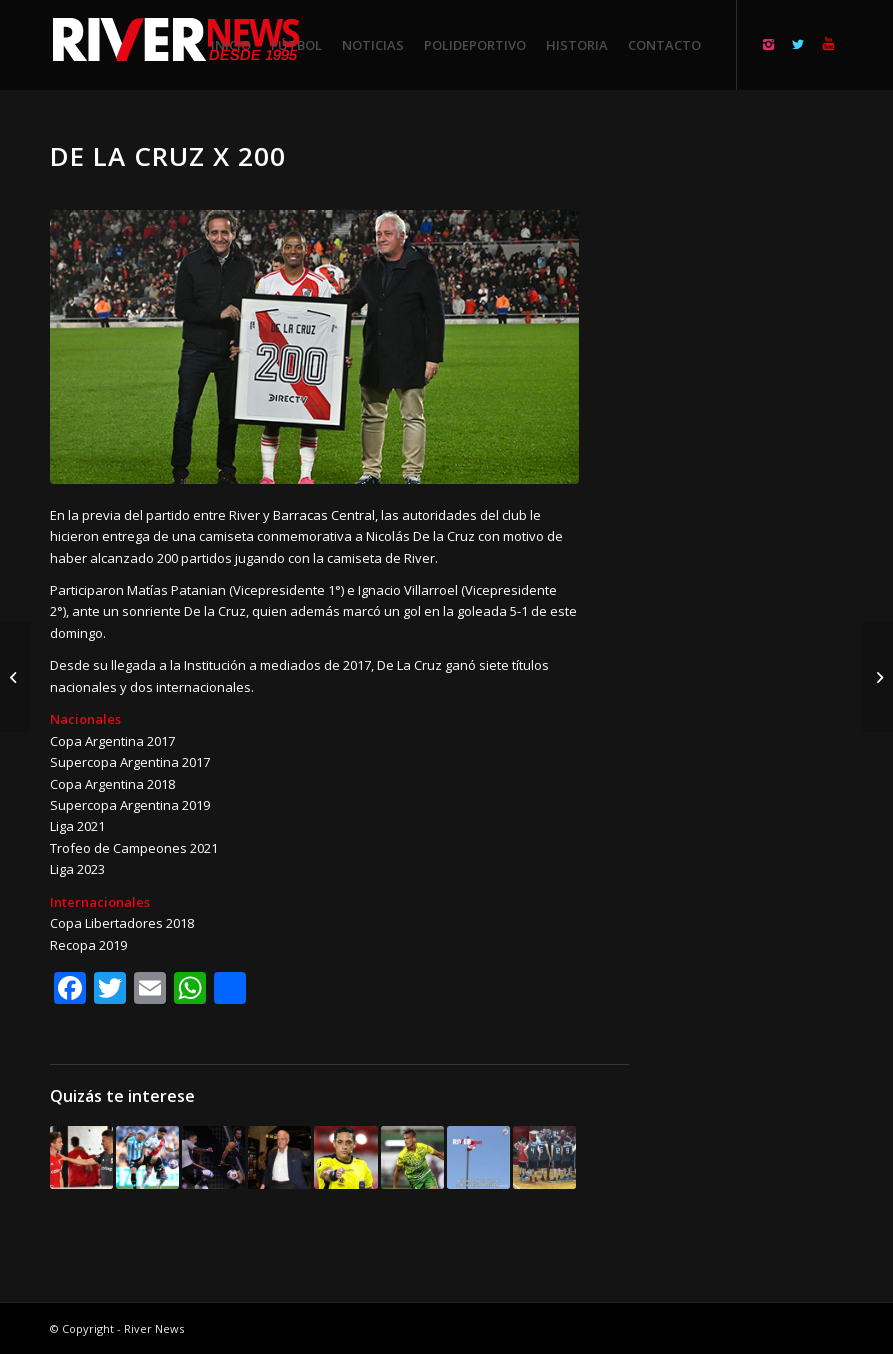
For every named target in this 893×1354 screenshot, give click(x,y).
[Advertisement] (760, 440)
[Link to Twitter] (798, 44)
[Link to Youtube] (828, 44)
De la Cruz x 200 (168, 156)
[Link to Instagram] (768, 44)
